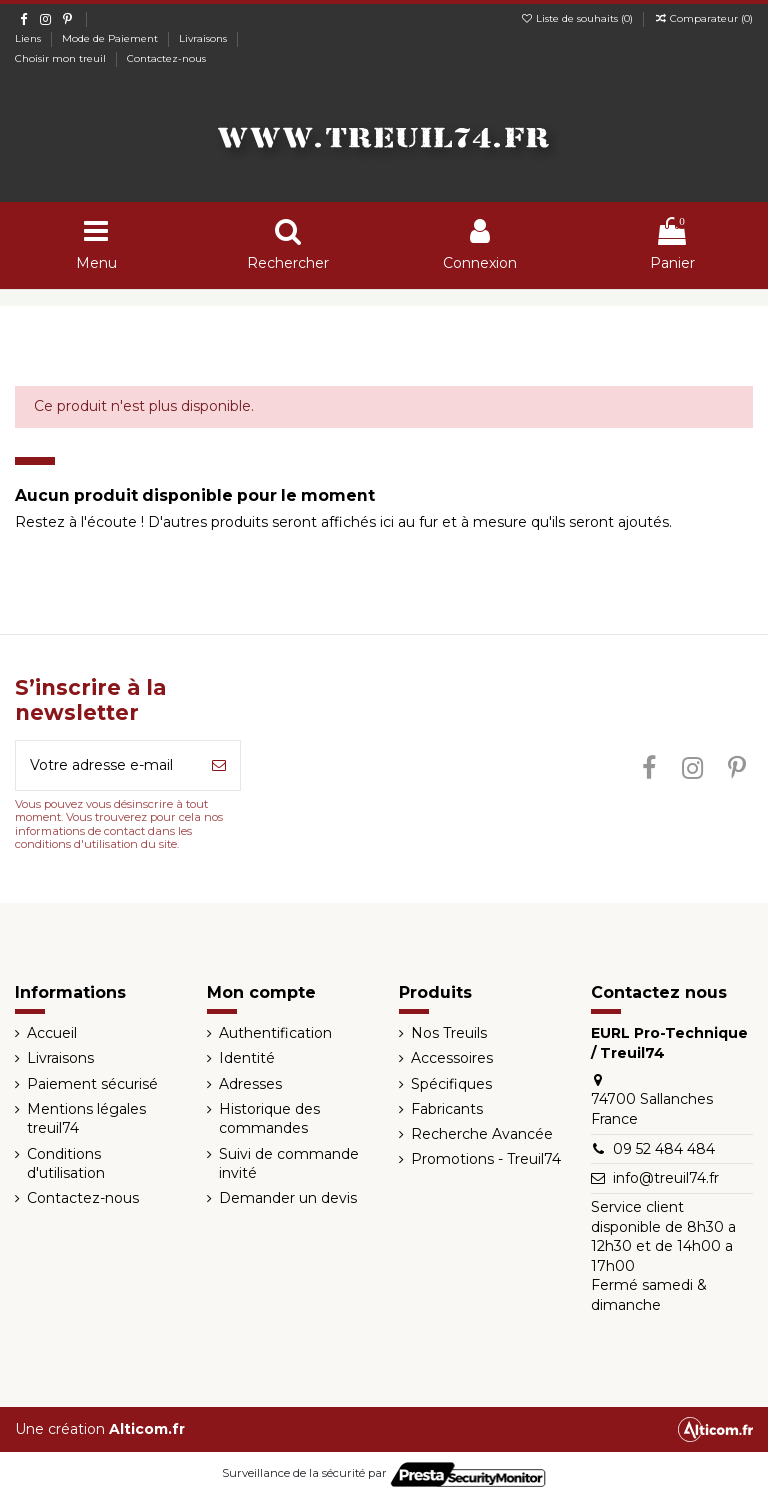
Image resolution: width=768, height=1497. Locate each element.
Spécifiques (451, 1084)
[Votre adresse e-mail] (107, 765)
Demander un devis (288, 1198)
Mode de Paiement (111, 38)
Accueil (52, 1033)
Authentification (275, 1033)
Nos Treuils (449, 1033)
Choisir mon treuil (62, 58)
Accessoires (452, 1058)
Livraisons (204, 38)
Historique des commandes (269, 1119)
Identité (247, 1058)
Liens (29, 38)
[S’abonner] (219, 765)
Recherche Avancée (482, 1134)
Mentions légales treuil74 (86, 1119)
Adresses (250, 1084)
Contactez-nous (166, 58)
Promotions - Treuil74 (486, 1159)
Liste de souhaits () (578, 18)
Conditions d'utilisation (66, 1164)
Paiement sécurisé (92, 1084)
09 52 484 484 (664, 1149)
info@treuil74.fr (666, 1178)
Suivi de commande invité (289, 1164)
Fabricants (447, 1109)
